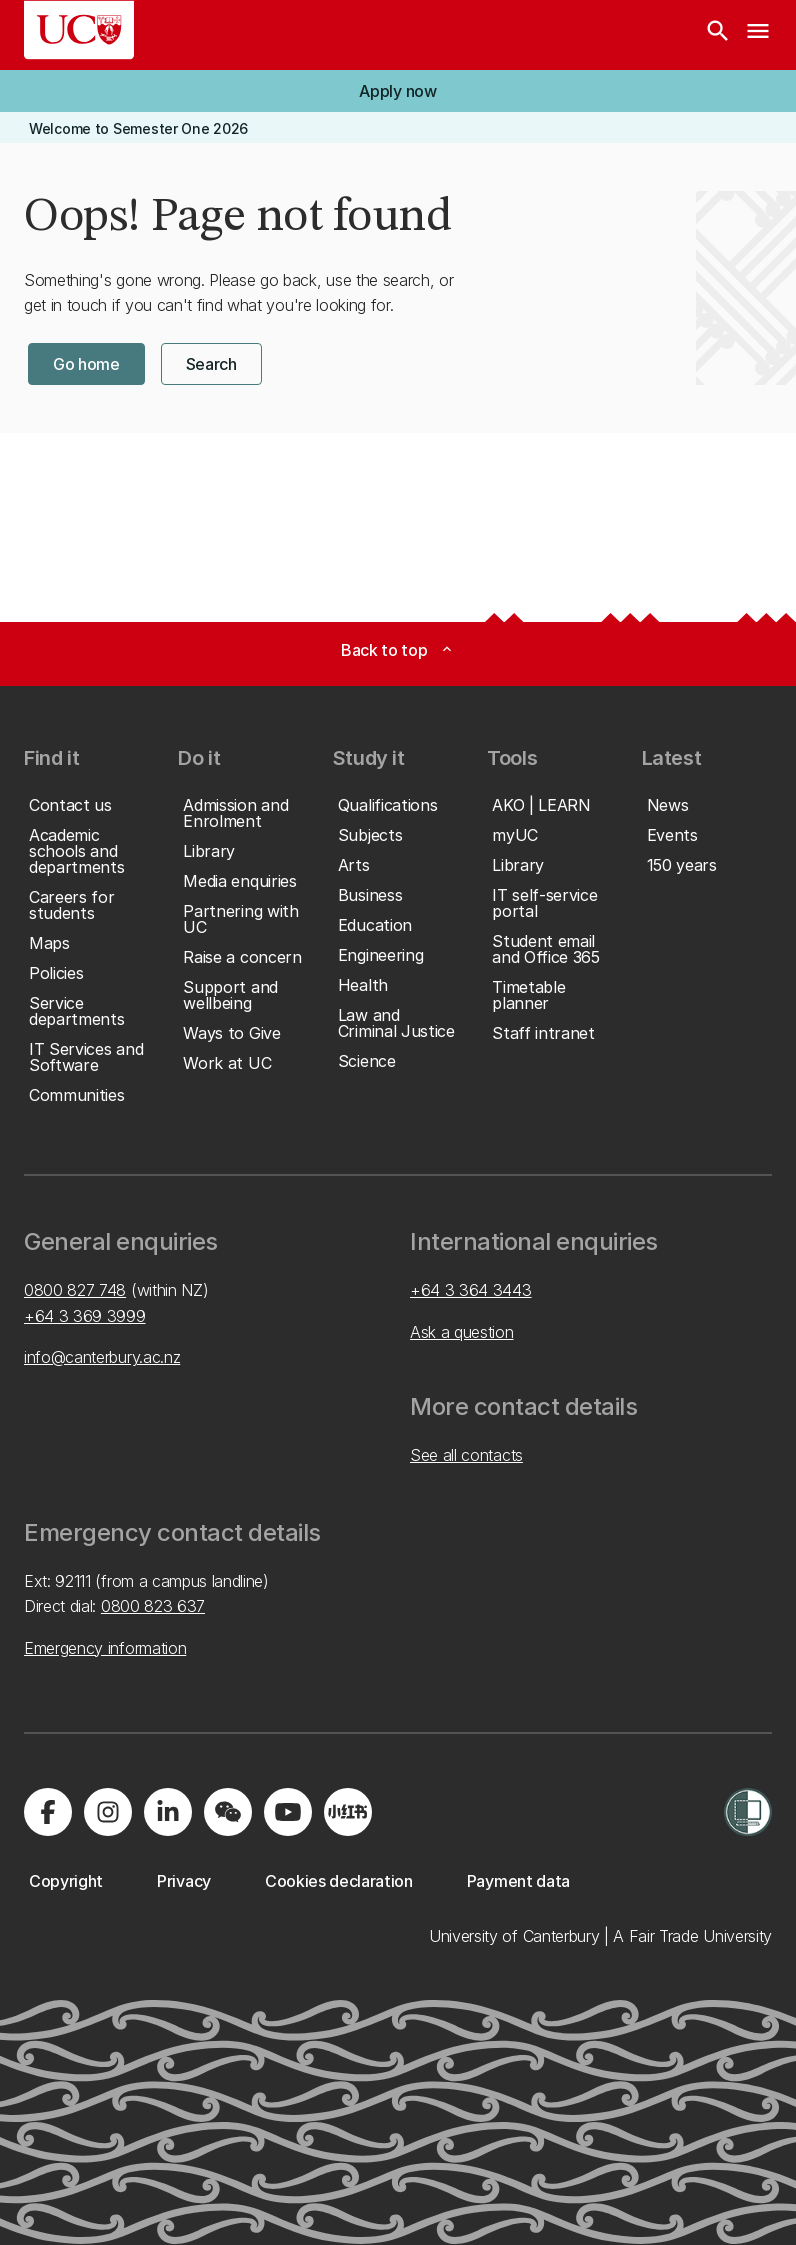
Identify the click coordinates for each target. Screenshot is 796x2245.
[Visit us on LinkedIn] (168, 1812)
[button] (398, 91)
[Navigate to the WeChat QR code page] (228, 1812)
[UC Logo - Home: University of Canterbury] (79, 30)
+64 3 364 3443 (471, 1290)
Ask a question (462, 1332)
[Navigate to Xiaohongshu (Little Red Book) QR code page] (348, 1812)
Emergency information (105, 1648)
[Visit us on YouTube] (288, 1812)
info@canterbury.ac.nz (102, 1357)
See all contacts (466, 1455)
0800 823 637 (153, 1606)
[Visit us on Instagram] (108, 1812)
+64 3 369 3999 (85, 1316)
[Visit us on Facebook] (48, 1812)
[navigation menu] (758, 35)
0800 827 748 (75, 1290)
